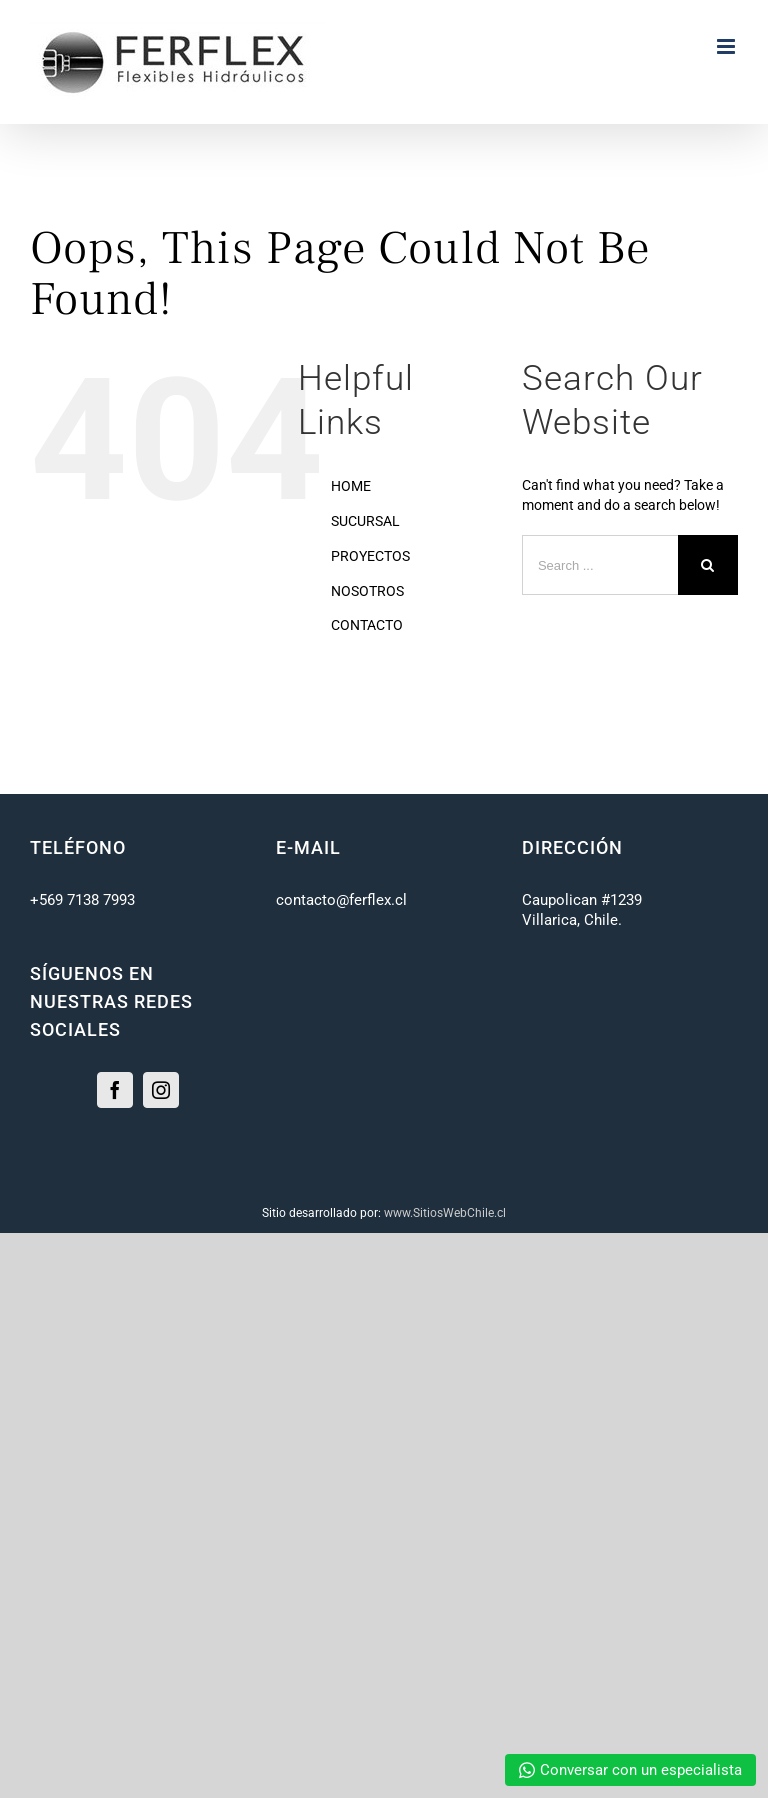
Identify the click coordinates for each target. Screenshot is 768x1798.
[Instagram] (161, 1090)
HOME (351, 486)
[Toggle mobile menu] (727, 46)
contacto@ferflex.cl (341, 900)
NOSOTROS (367, 591)
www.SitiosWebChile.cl (445, 1213)
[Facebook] (115, 1090)
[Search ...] (600, 565)
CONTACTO (367, 625)
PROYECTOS (370, 556)
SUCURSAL (365, 521)
